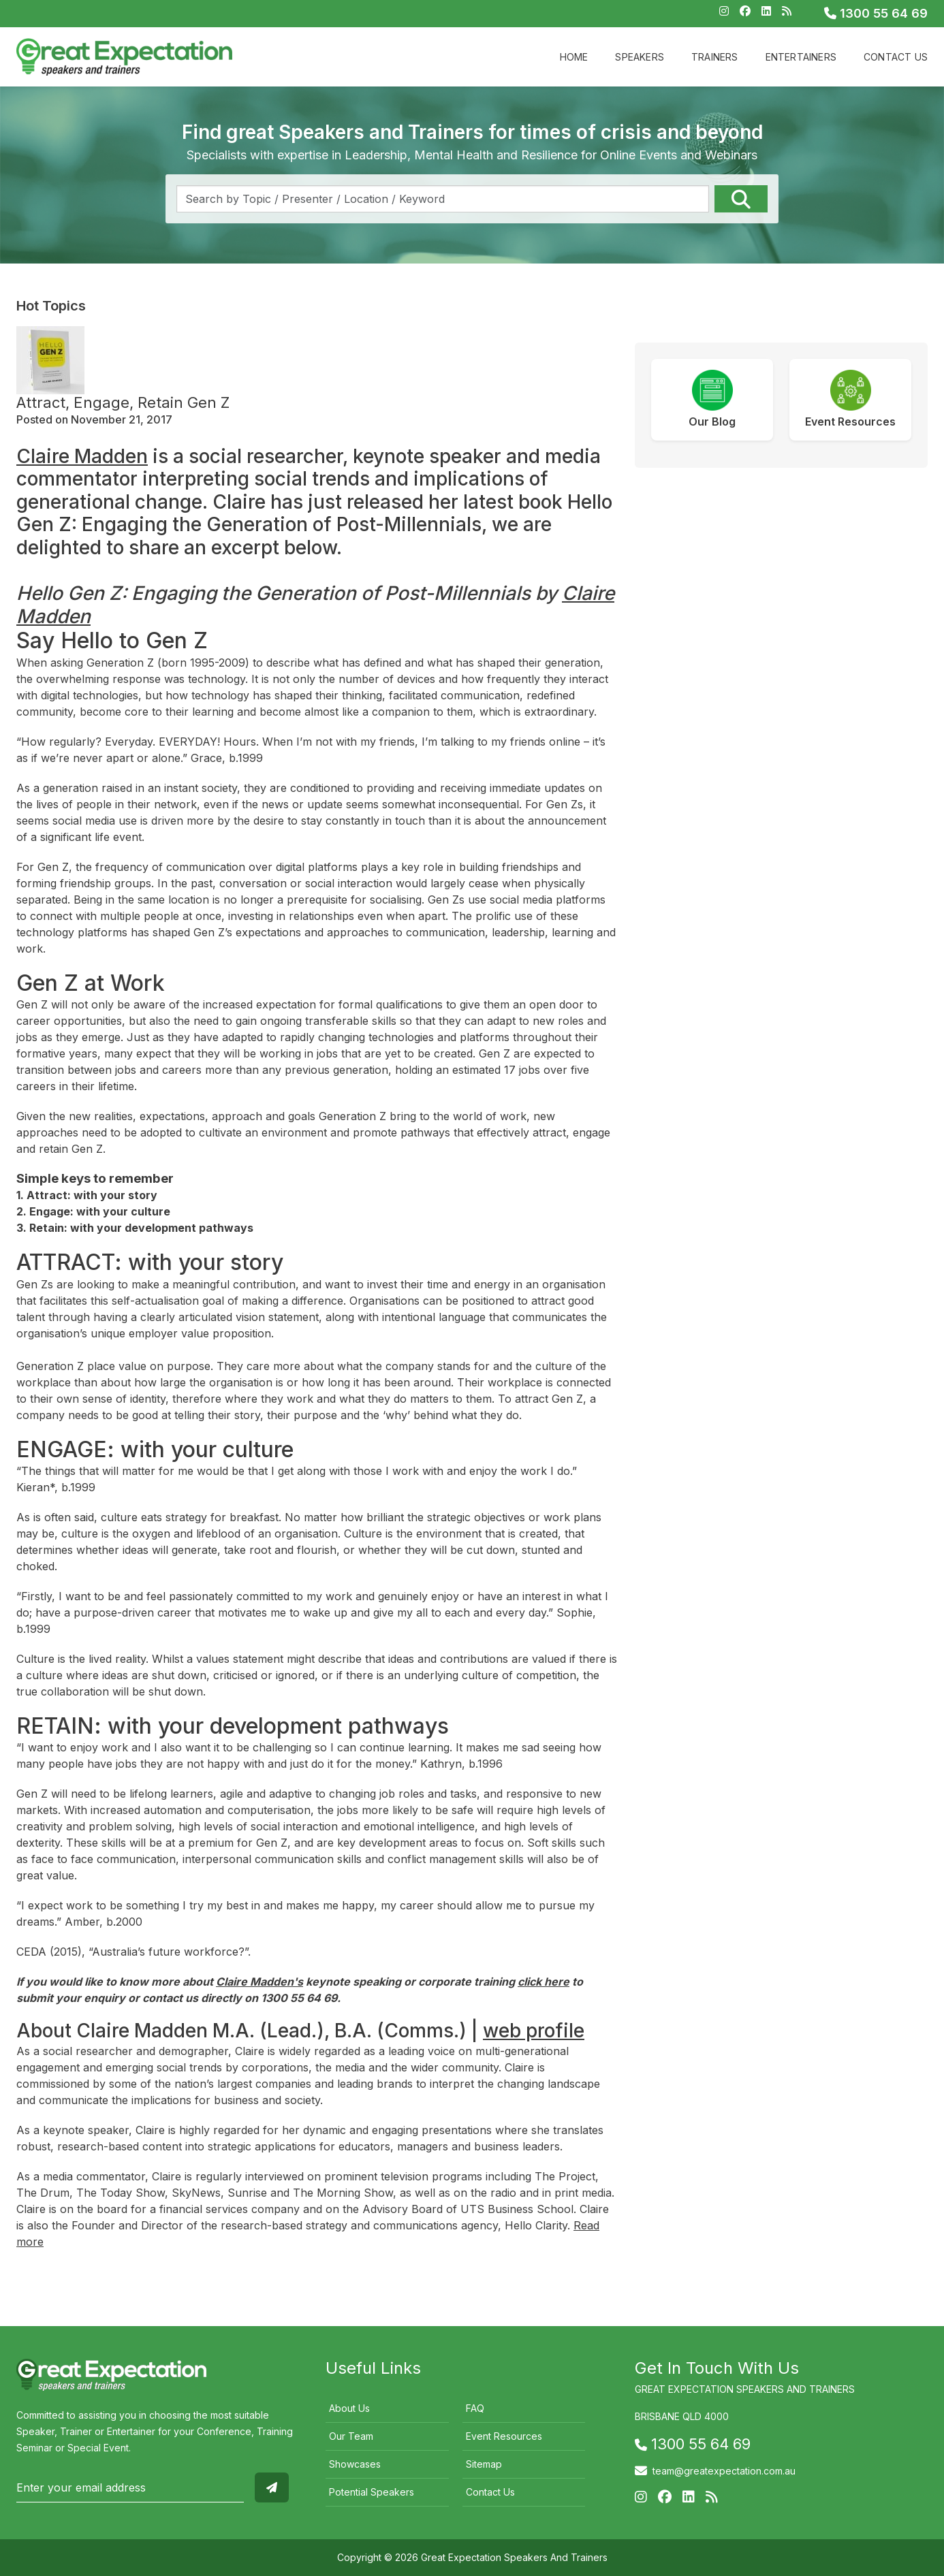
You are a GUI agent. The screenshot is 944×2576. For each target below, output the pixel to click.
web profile (533, 2030)
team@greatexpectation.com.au (724, 2471)
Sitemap (484, 2464)
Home (574, 57)
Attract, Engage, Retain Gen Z (123, 402)
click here (543, 1981)
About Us (349, 2408)
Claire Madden (82, 456)
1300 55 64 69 (876, 13)
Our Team (351, 2436)
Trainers (714, 57)
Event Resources (504, 2436)
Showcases (355, 2464)
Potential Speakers (371, 2492)
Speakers (639, 57)
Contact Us (896, 57)
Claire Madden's (259, 1981)
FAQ (475, 2408)
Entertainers (801, 57)
